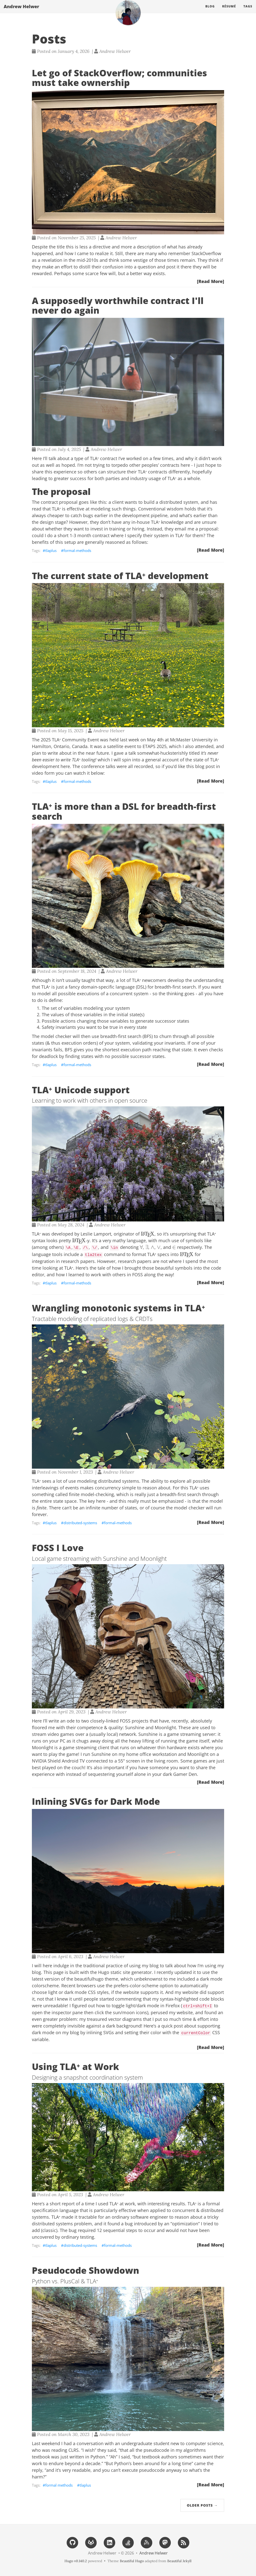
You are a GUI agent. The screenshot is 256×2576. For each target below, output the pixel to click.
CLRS (73, 2450)
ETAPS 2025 (155, 746)
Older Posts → (202, 2505)
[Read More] (210, 281)
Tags (247, 11)
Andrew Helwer (21, 11)
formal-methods (77, 550)
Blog (210, 11)
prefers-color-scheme (136, 1985)
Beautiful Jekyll (179, 2561)
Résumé (229, 11)
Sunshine (134, 1727)
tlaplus (51, 550)
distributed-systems (80, 1522)
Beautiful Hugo (132, 2561)
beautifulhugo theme (96, 1979)
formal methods (59, 2485)
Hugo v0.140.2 (75, 2561)
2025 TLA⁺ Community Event (70, 740)
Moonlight (165, 1727)
